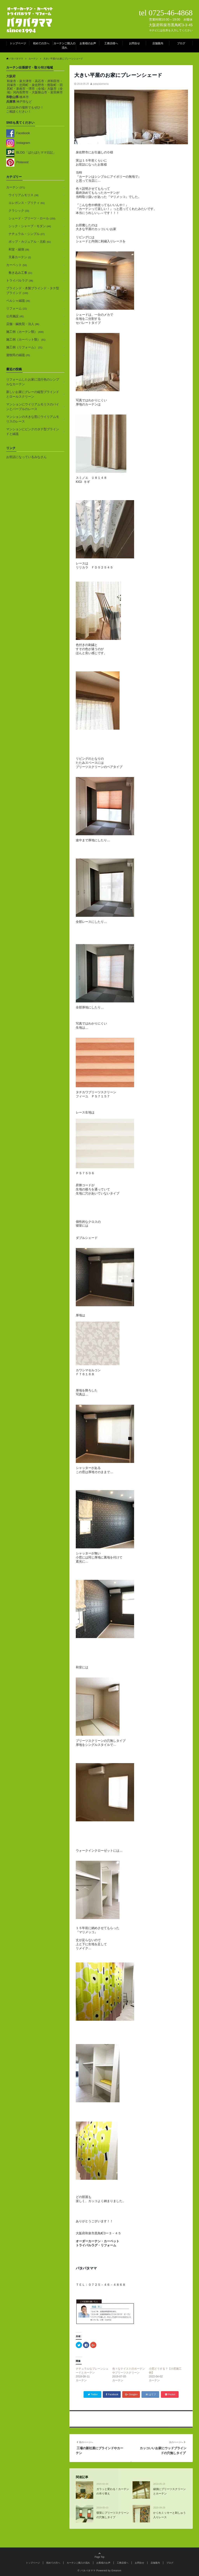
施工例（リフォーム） (24, 347)
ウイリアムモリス (23, 195)
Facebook (18, 133)
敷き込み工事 (20, 272)
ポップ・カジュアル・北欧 (30, 241)
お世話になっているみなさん (26, 457)
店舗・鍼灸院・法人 (22, 324)
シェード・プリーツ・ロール (32, 218)
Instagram (18, 142)
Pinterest (17, 162)
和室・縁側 (19, 249)
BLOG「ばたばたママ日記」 (31, 152)
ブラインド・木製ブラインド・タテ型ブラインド (32, 291)
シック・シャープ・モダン (30, 226)
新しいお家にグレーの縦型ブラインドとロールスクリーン (32, 394)
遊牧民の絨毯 (18, 355)
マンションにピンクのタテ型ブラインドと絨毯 (32, 431)
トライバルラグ (19, 280)
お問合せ (134, 43)
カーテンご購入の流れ (64, 45)
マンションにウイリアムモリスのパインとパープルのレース (32, 407)
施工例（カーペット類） (25, 339)
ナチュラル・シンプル (27, 234)
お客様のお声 (88, 43)
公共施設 (15, 316)
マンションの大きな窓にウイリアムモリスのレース (32, 419)
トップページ (18, 43)
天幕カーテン (20, 257)
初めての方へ (41, 43)
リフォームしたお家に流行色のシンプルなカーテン (32, 382)
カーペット (16, 265)
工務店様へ (111, 43)
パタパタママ (88, 2570)
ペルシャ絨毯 (18, 300)
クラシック (19, 210)
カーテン (15, 187)
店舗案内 (157, 43)
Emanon (116, 2570)
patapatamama (100, 84)
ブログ (181, 43)
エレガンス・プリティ (27, 202)
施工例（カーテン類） (25, 331)
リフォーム (16, 308)
